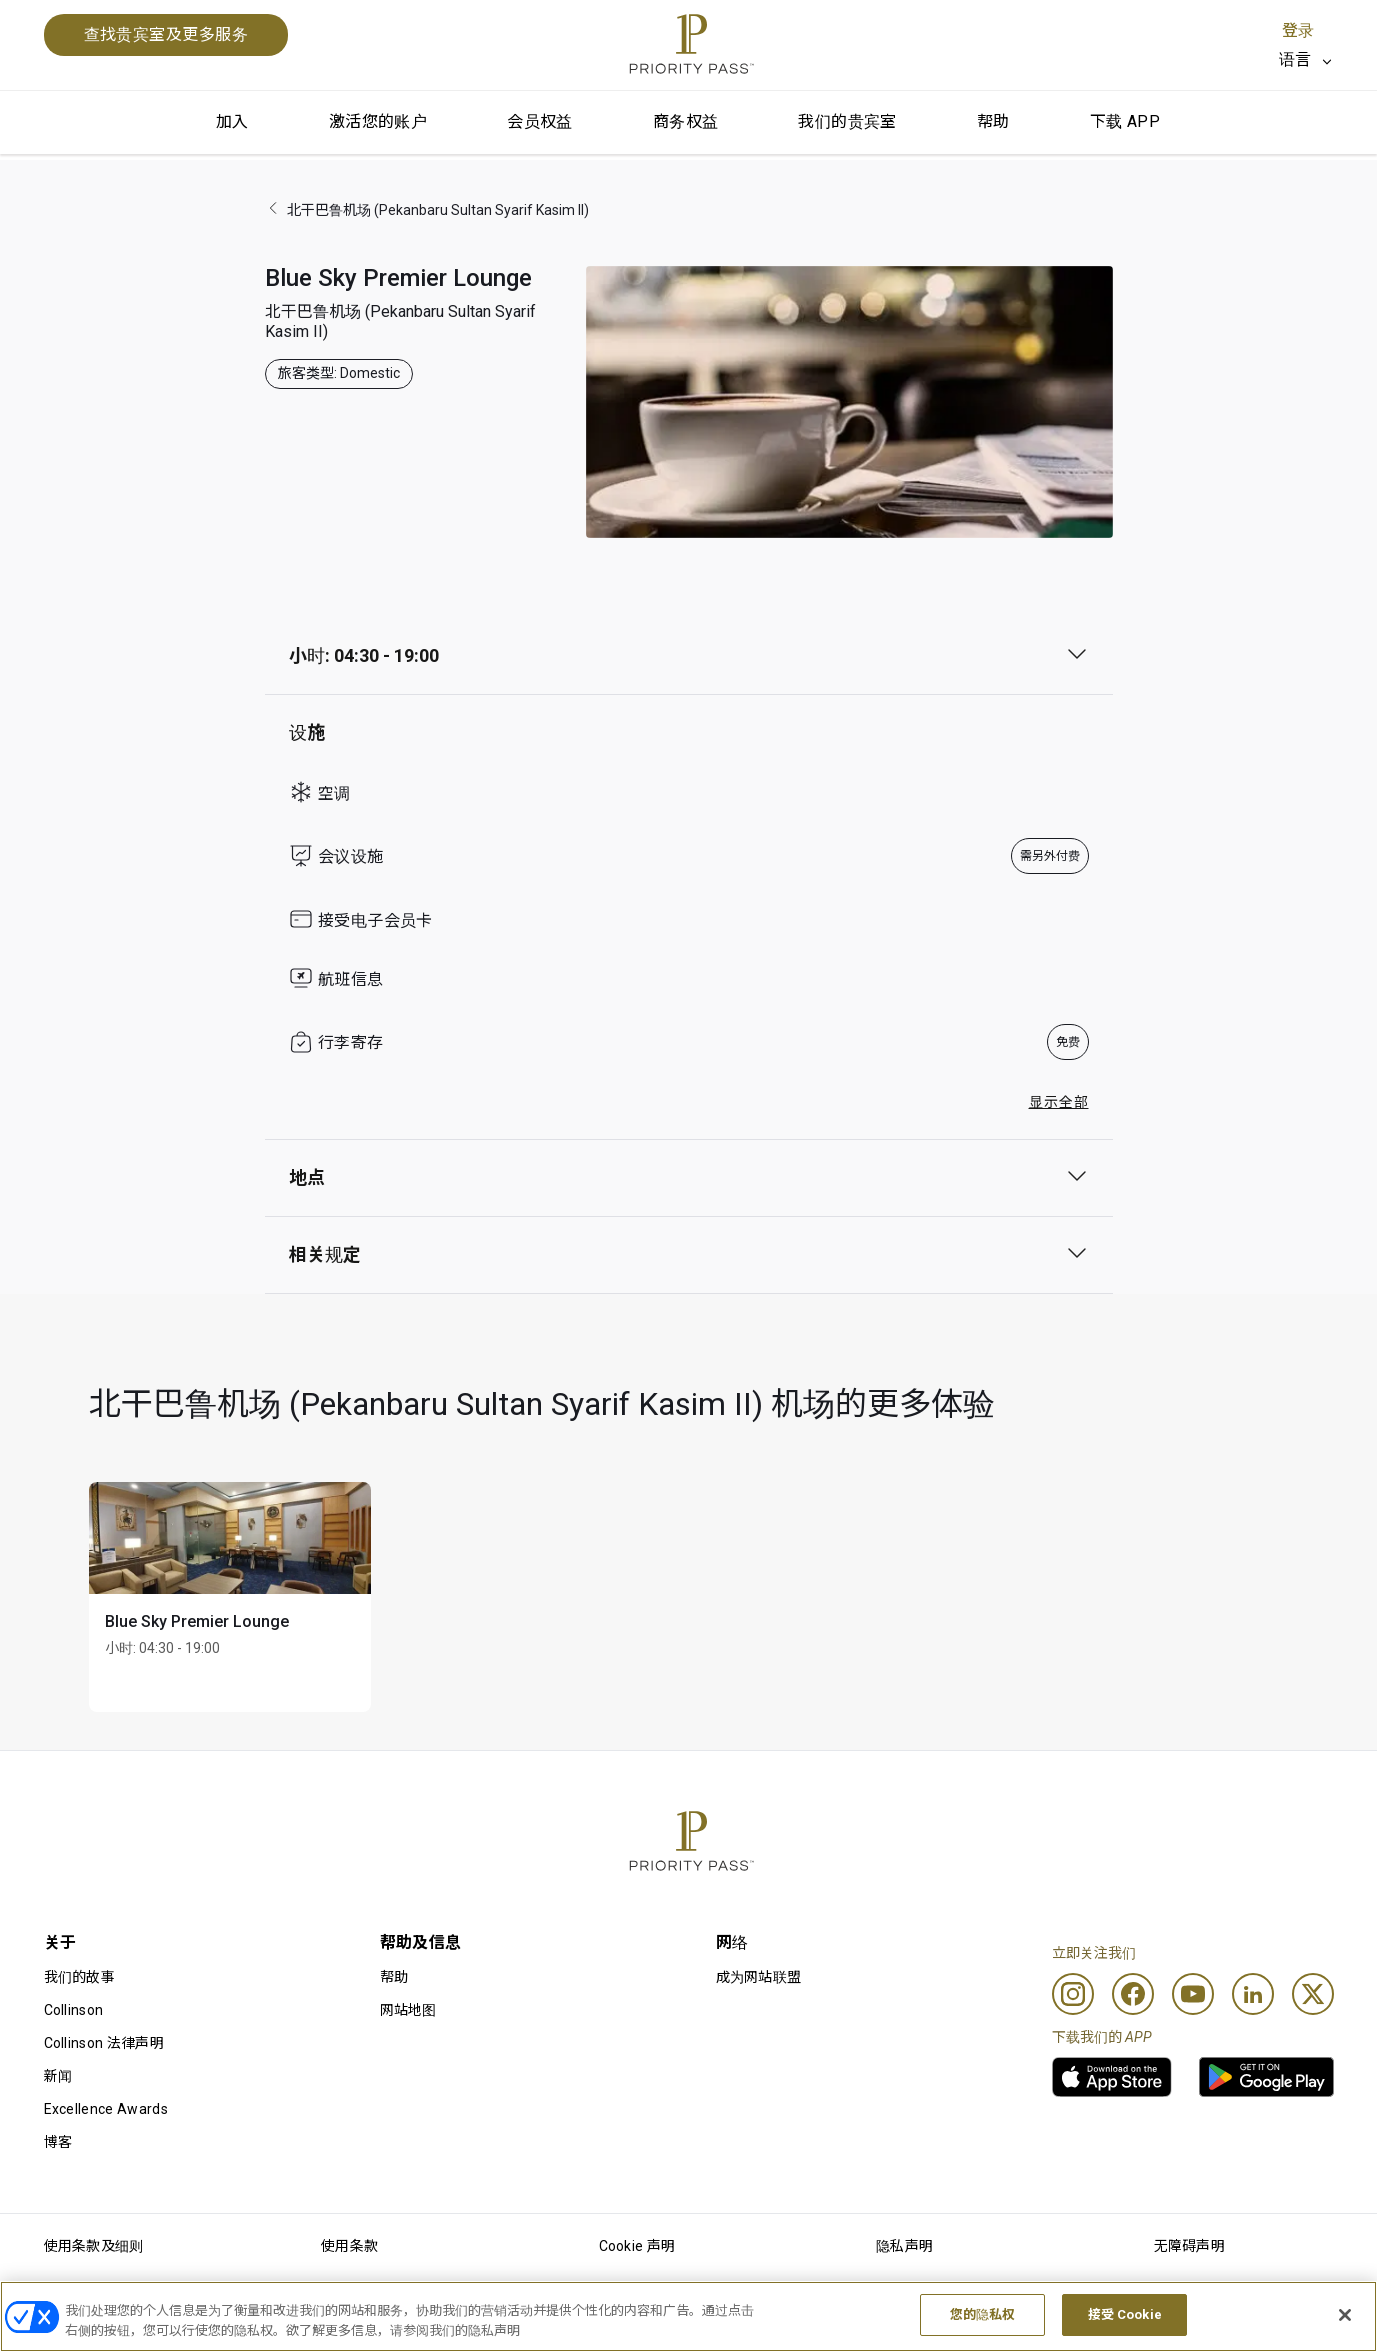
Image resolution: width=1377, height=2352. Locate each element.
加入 (232, 121)
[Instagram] (1073, 1994)
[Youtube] (1193, 1994)
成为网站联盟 (759, 1977)
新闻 (58, 2076)
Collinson (74, 2010)
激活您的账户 (378, 121)
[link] (1112, 2077)
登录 (1298, 30)
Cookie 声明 (637, 2246)
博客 (58, 2142)
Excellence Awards (106, 2109)
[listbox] (1306, 60)
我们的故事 (80, 1977)
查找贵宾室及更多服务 (166, 34)
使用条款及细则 (94, 2246)
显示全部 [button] (1059, 1102)
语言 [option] (1295, 59)
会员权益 (540, 121)
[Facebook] (1133, 1994)
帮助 (993, 121)
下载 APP (1125, 121)
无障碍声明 (1190, 2246)
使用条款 (349, 2246)
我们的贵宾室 (847, 121)
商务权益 (686, 121)
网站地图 (408, 2010)
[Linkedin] (1253, 1994)
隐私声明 (904, 2246)
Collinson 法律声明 (104, 2043)
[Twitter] (1313, 1994)
